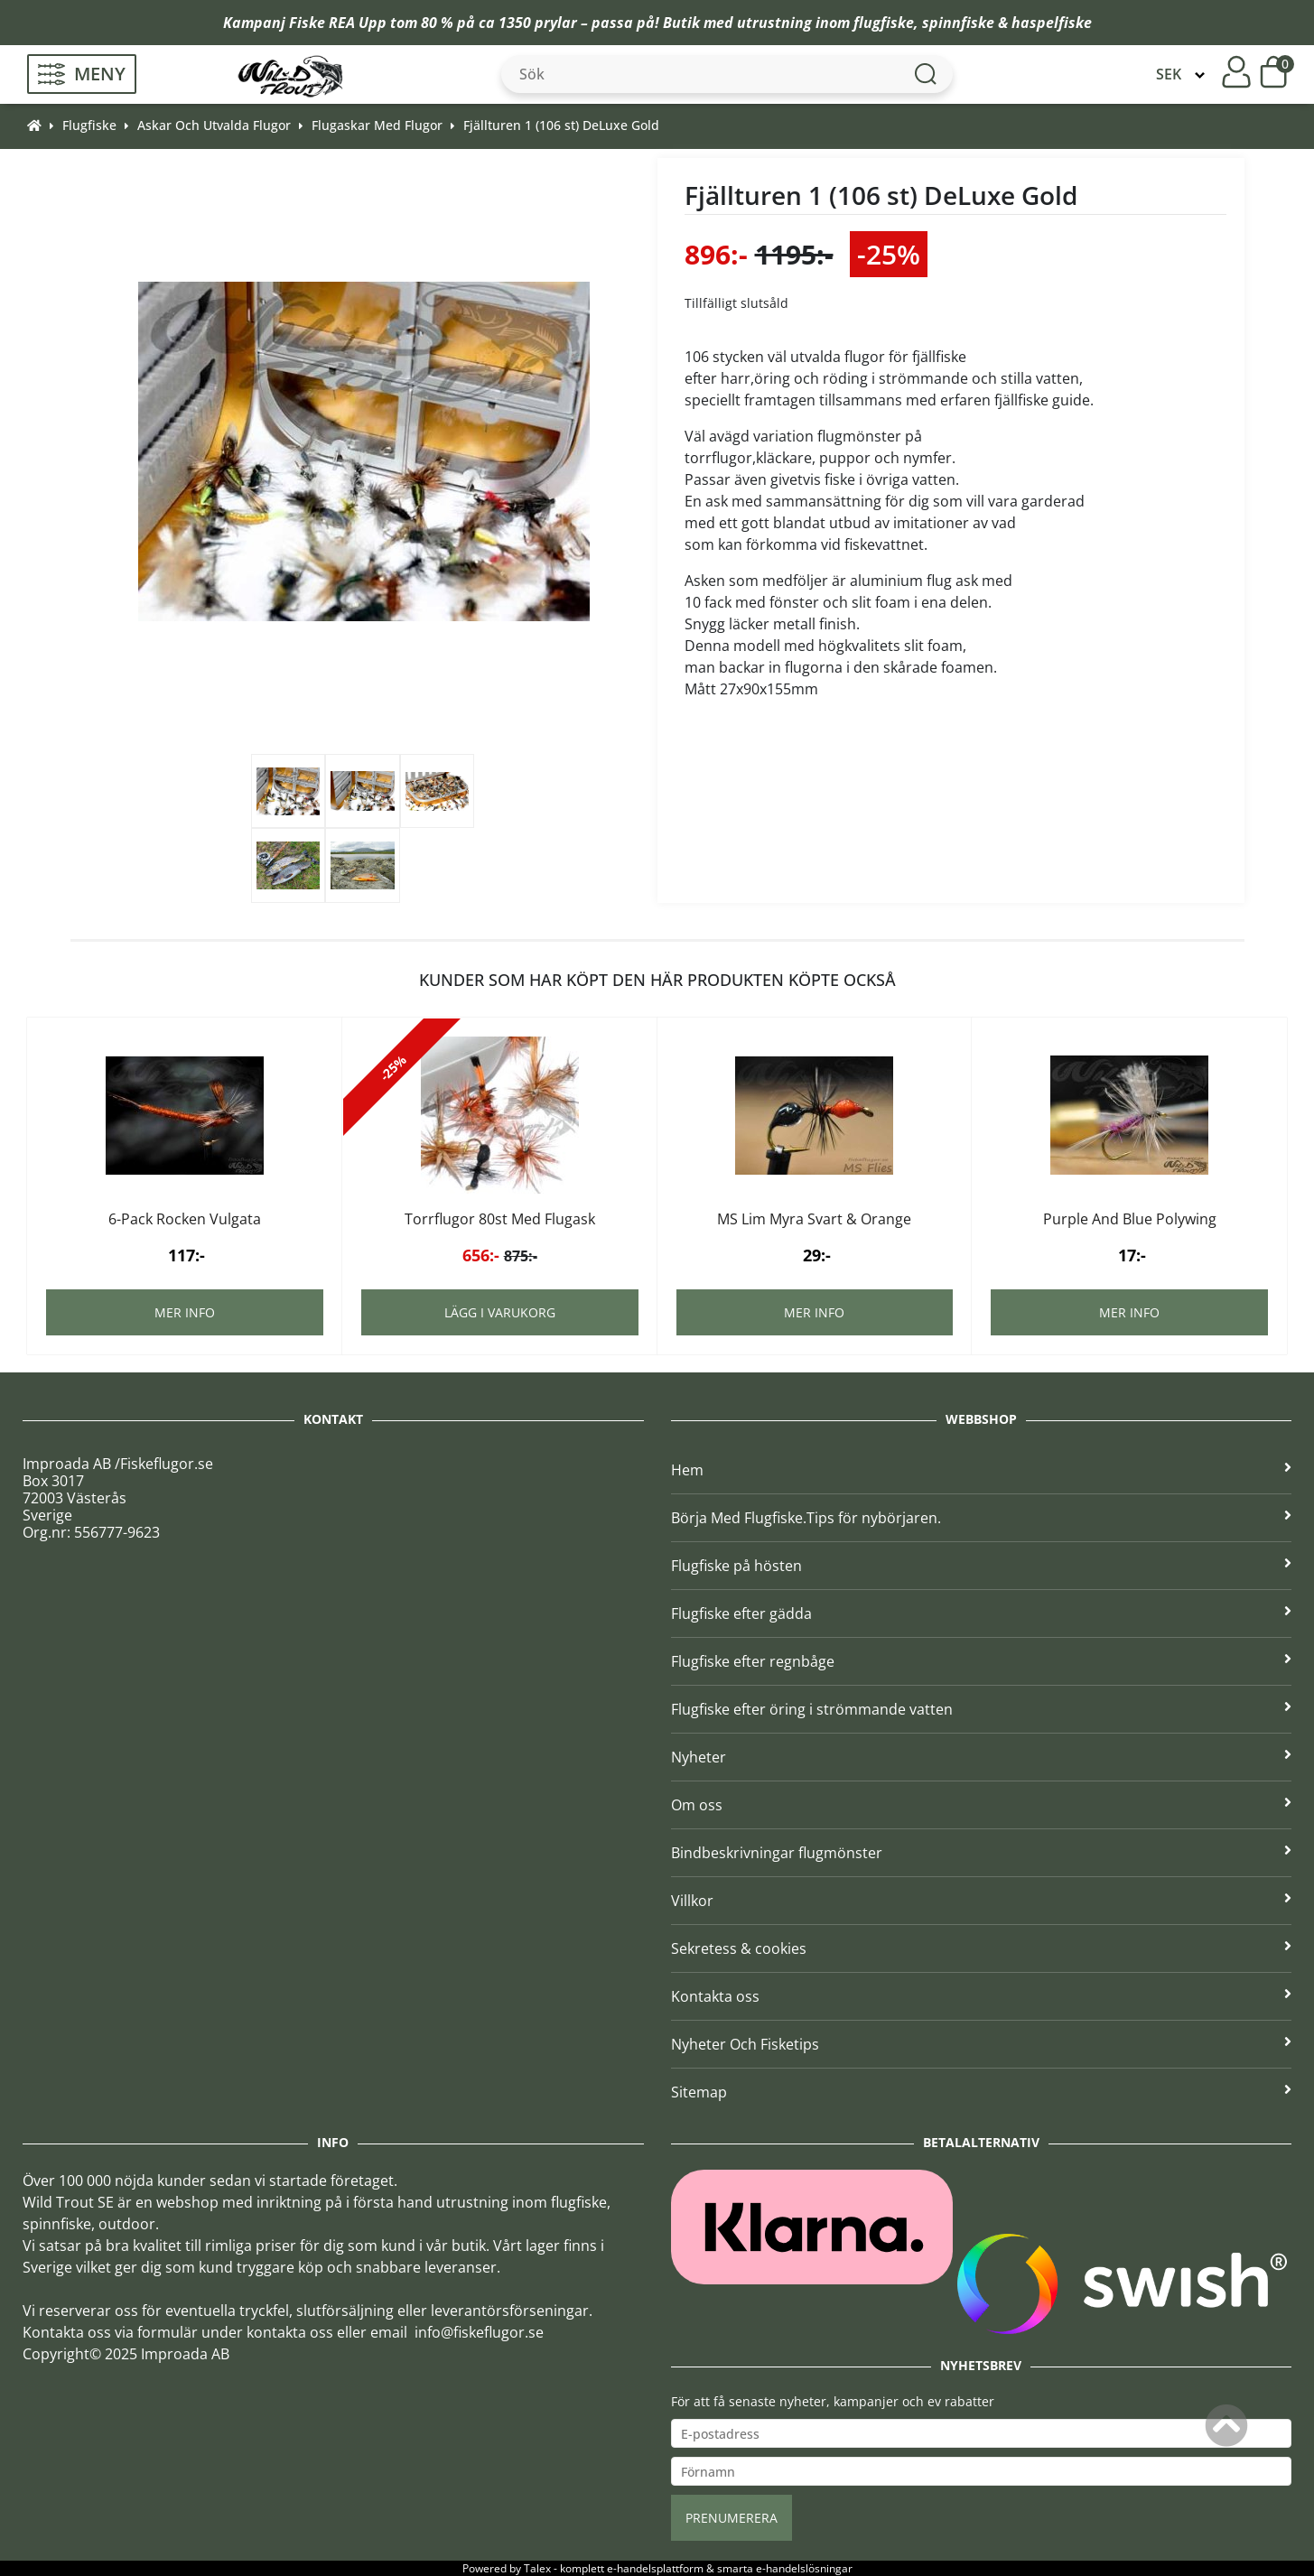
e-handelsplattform (655, 2568)
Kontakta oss (981, 1996)
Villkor (981, 1901)
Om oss (981, 1805)
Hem (981, 1470)
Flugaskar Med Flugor (377, 125)
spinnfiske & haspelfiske (1007, 23)
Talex (537, 2568)
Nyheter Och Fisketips (981, 2044)
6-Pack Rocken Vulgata (184, 1219)
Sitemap (981, 2092)
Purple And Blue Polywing (1129, 1219)
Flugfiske (89, 125)
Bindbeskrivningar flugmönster (981, 1853)
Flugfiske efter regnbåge (981, 1661)
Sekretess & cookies (981, 1948)
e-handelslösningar (804, 2568)
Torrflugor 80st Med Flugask (500, 1219)
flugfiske (883, 23)
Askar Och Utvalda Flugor (214, 125)
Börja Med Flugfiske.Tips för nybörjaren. (981, 1518)
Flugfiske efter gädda (981, 1613)
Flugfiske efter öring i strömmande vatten (981, 1709)
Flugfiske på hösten (981, 1566)
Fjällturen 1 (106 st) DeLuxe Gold (561, 125)
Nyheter (981, 1757)
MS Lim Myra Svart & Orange (814, 1219)
